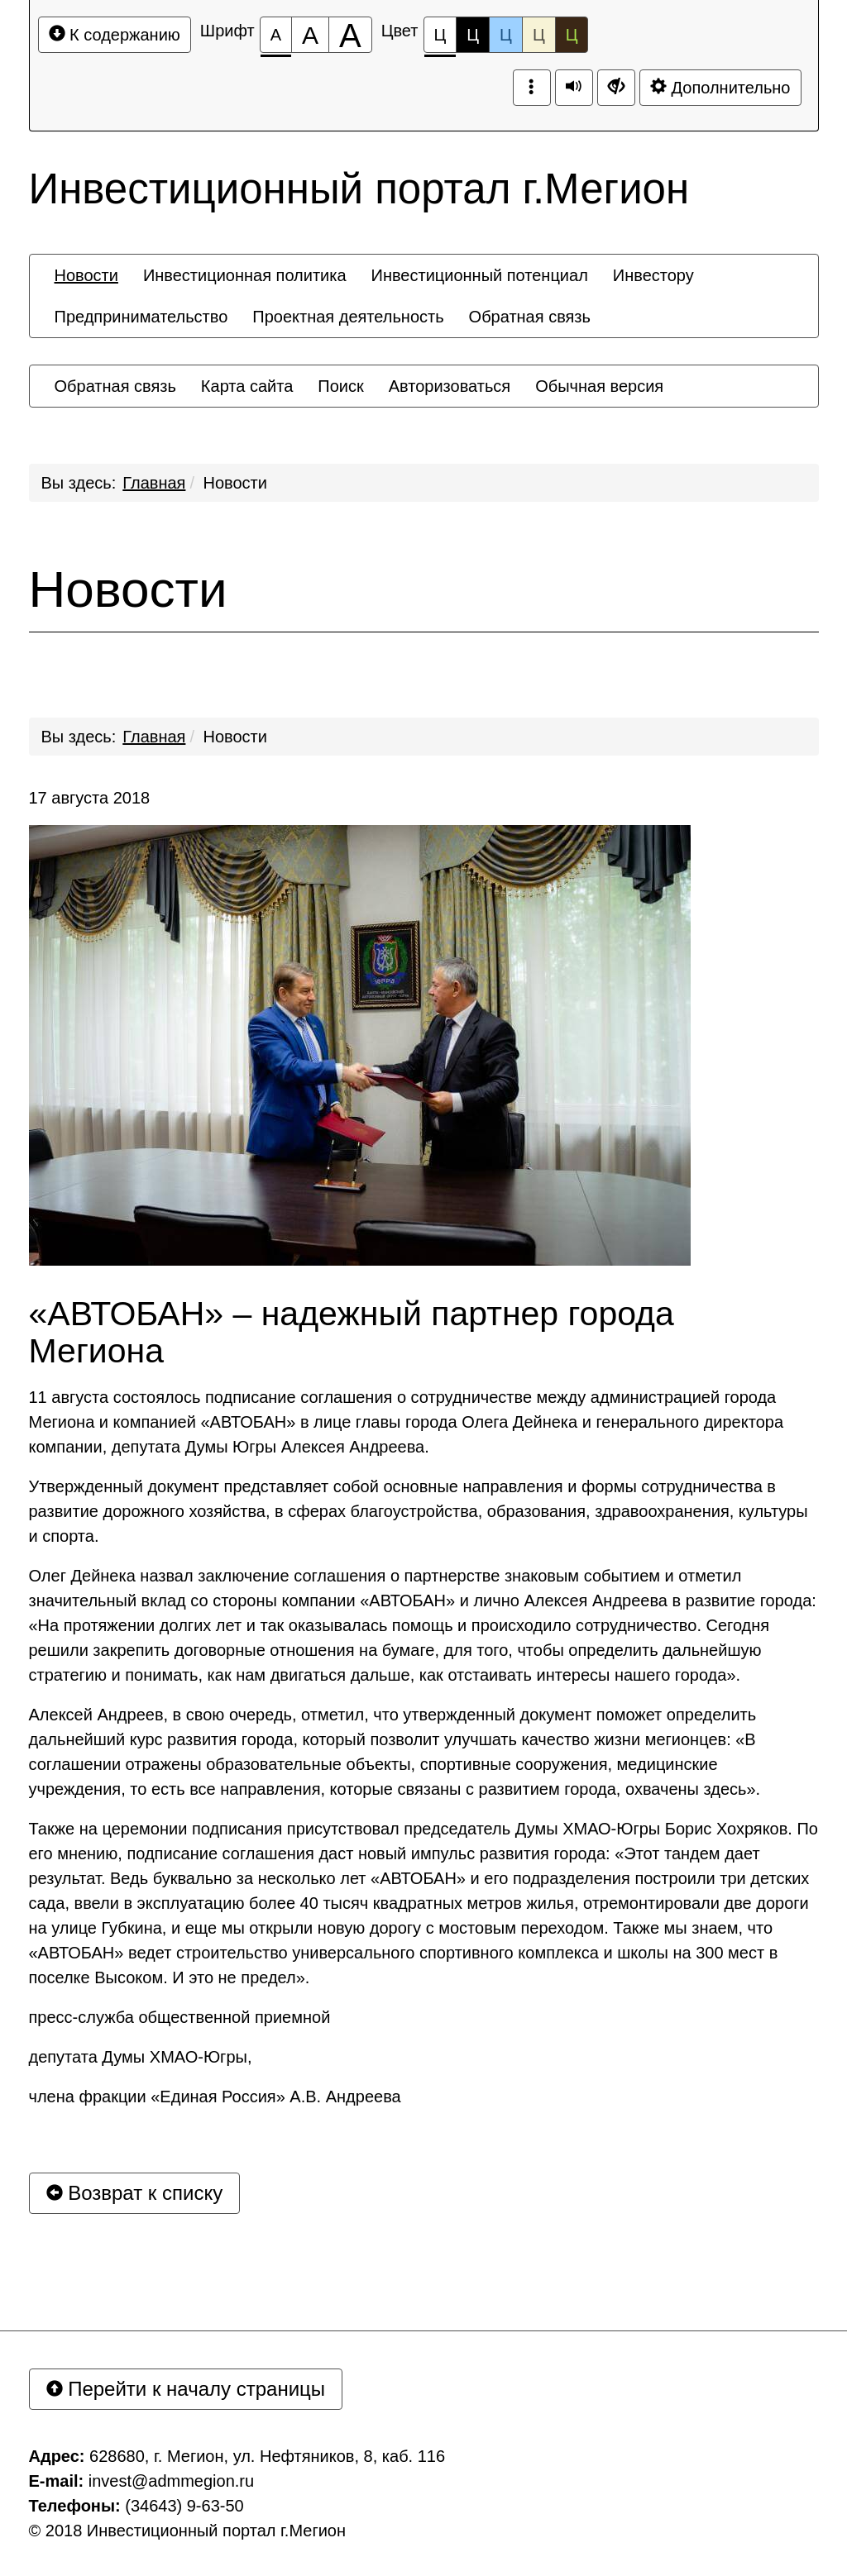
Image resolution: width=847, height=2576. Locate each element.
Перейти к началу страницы (186, 2389)
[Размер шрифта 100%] (276, 35)
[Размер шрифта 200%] (350, 35)
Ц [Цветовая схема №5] (572, 35)
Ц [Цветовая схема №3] (506, 35)
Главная (153, 483)
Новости (235, 483)
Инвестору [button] (653, 275)
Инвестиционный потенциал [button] (479, 275)
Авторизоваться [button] (449, 386)
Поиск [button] (340, 386)
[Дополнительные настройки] (616, 87)
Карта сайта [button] (247, 386)
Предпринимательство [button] (141, 317)
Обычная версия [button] (599, 386)
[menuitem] (86, 275)
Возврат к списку (134, 2193)
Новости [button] (86, 275)
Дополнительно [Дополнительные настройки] (720, 87)
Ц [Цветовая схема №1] (440, 39)
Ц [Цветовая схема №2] (473, 35)
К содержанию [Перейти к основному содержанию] (114, 34)
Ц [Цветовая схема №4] (539, 35)
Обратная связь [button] (530, 317)
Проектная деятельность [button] (347, 317)
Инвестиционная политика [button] (245, 275)
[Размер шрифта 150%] (310, 35)
